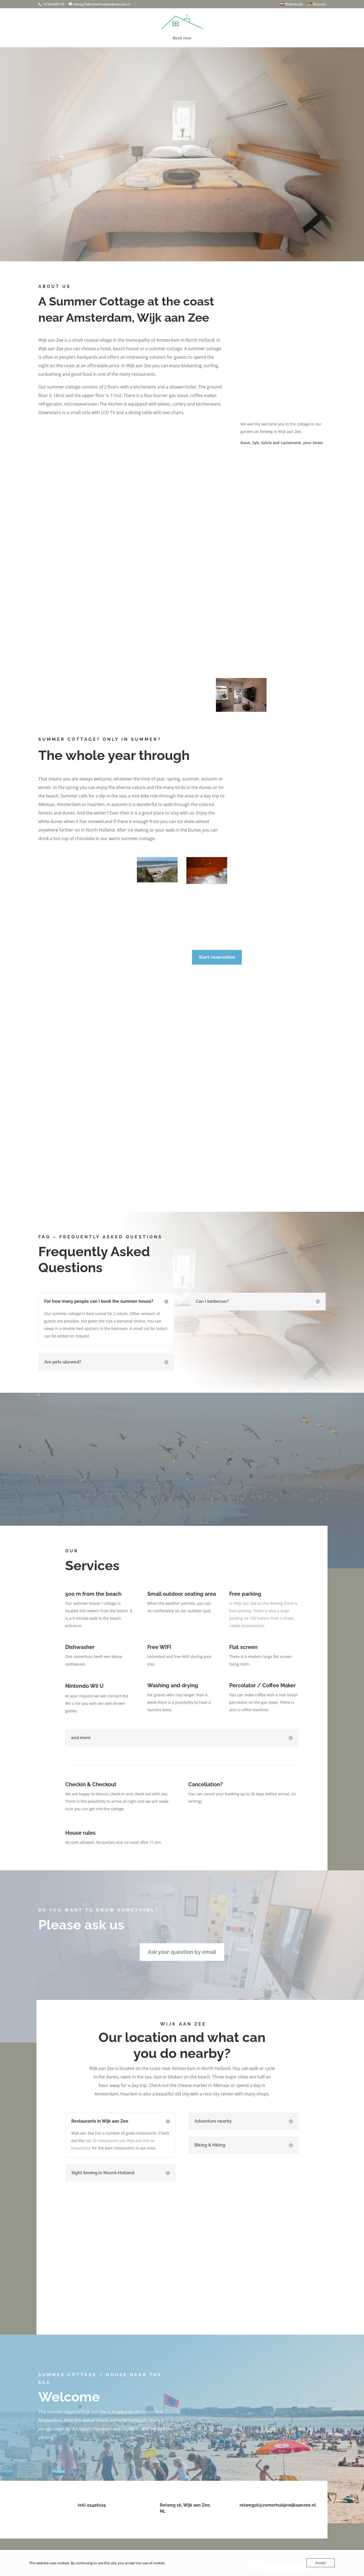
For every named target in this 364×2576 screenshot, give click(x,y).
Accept (320, 2562)
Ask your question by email (182, 1952)
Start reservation (217, 957)
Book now (182, 38)
